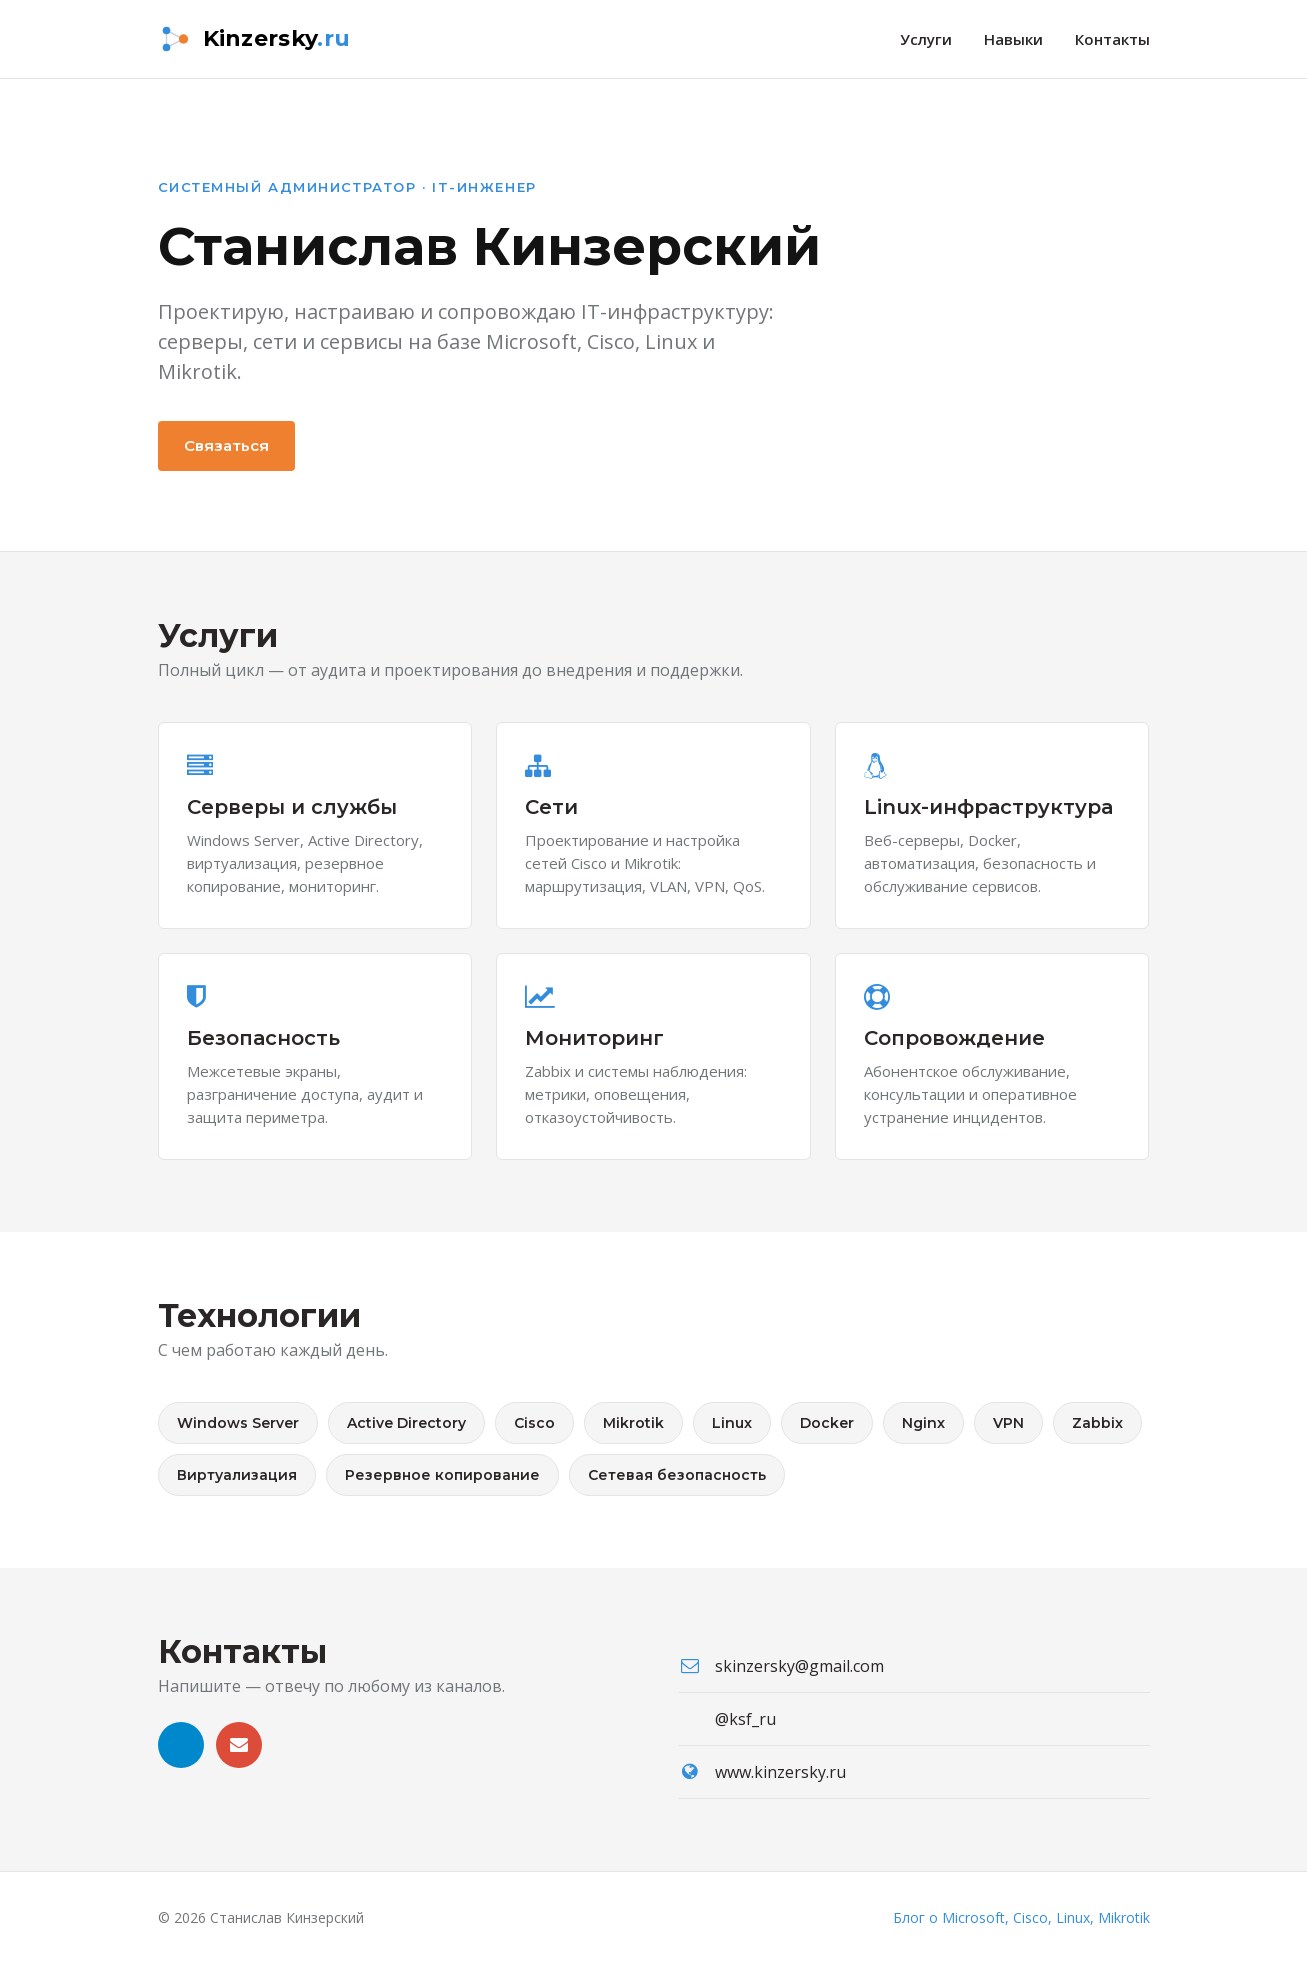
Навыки (1013, 39)
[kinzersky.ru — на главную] (254, 39)
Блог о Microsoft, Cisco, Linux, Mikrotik (1021, 1917)
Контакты (1112, 39)
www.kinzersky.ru (780, 1772)
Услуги (926, 39)
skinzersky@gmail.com (799, 1666)
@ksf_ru (745, 1719)
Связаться (226, 445)
